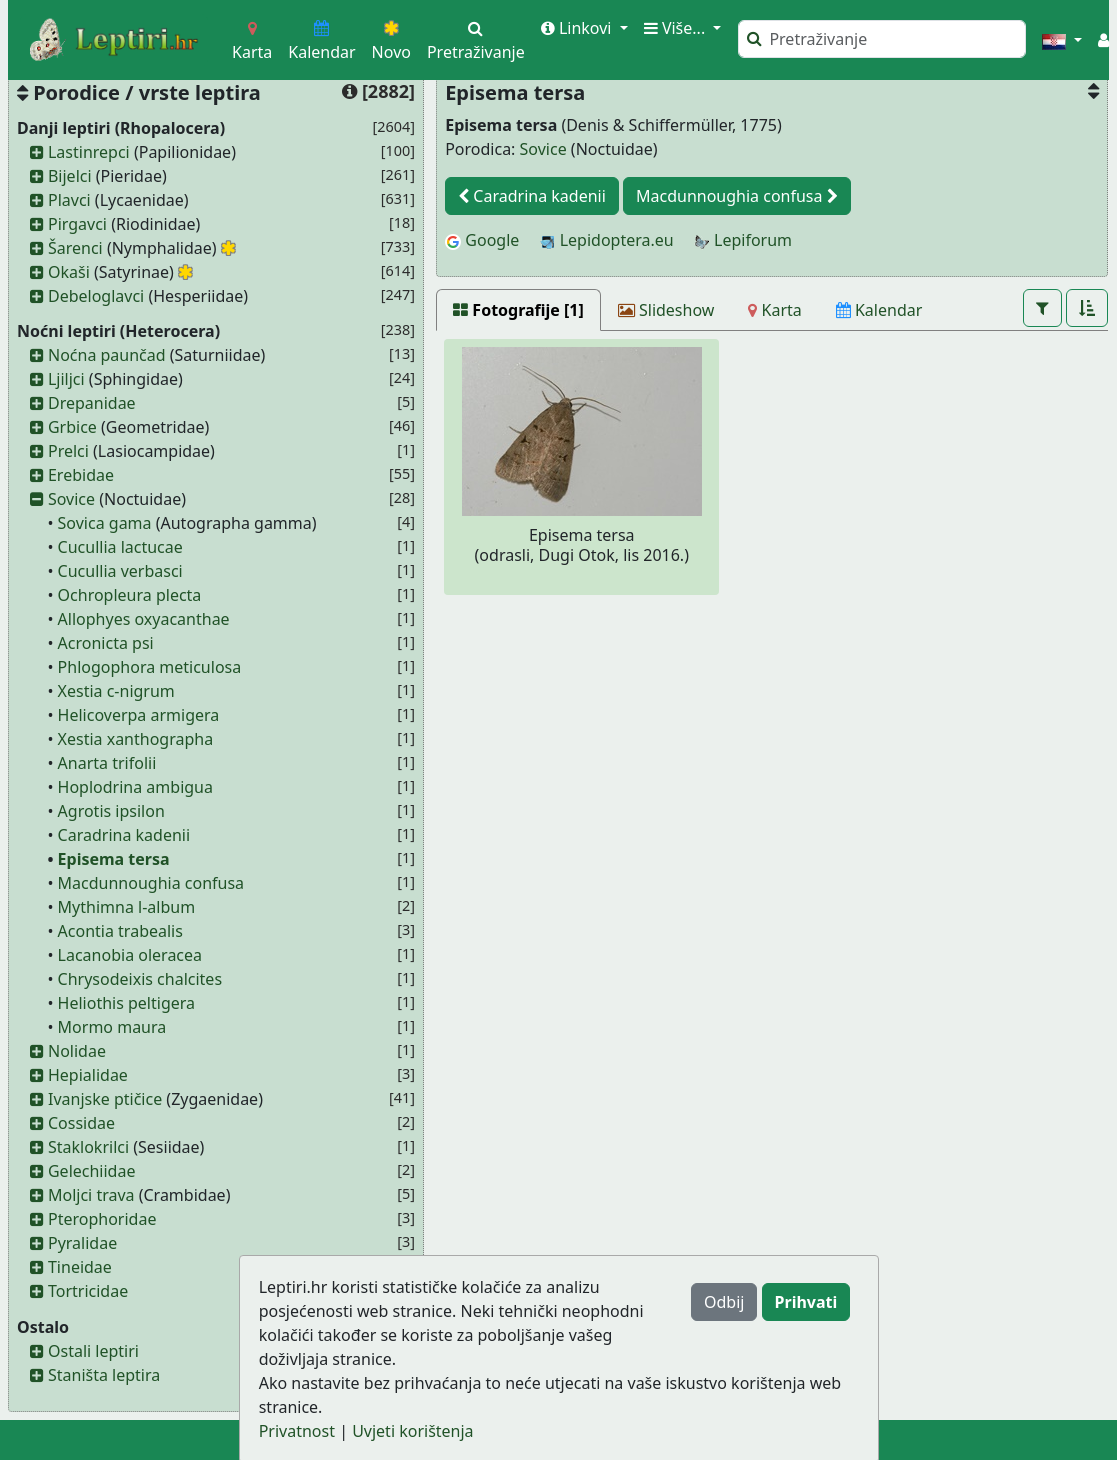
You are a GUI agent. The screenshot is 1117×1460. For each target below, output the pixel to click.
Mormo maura (112, 1027)
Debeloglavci (96, 296)
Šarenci (75, 248)
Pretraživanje (476, 41)
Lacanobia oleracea (130, 955)
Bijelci (70, 176)
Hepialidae (88, 1075)
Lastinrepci (89, 152)
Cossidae (81, 1123)
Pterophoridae (102, 1219)
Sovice (71, 499)
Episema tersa (114, 859)
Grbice (72, 427)
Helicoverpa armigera (139, 715)
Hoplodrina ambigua (135, 787)
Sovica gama (105, 523)
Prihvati (806, 1302)
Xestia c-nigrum (116, 691)
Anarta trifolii (107, 763)
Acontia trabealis (120, 931)
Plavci (69, 200)
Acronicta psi (106, 643)
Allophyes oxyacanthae (144, 619)
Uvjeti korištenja (412, 1431)
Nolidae (77, 1051)
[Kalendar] (879, 310)
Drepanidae (92, 403)
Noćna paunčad (107, 355)
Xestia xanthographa (136, 739)
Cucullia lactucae (120, 547)
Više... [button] (677, 28)
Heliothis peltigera (126, 1003)
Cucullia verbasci (120, 571)
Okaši (69, 272)
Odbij (724, 1302)
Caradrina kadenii (124, 835)
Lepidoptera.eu (607, 240)
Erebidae (81, 475)
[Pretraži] (882, 39)
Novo (391, 41)
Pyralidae (82, 1243)
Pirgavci (77, 224)
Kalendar (321, 41)
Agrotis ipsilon (111, 811)
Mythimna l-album (127, 907)
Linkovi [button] (578, 28)
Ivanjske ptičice (105, 1099)
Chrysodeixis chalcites (140, 979)
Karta (252, 41)
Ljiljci (66, 379)
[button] (1062, 40)
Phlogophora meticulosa (150, 667)
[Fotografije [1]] (518, 310)
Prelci (68, 451)
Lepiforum (743, 240)
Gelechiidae (92, 1171)
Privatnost (297, 1431)
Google (482, 240)
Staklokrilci (88, 1147)
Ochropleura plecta (130, 595)
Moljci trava (91, 1195)
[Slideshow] (666, 310)
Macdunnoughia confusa (151, 883)
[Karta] (774, 310)
